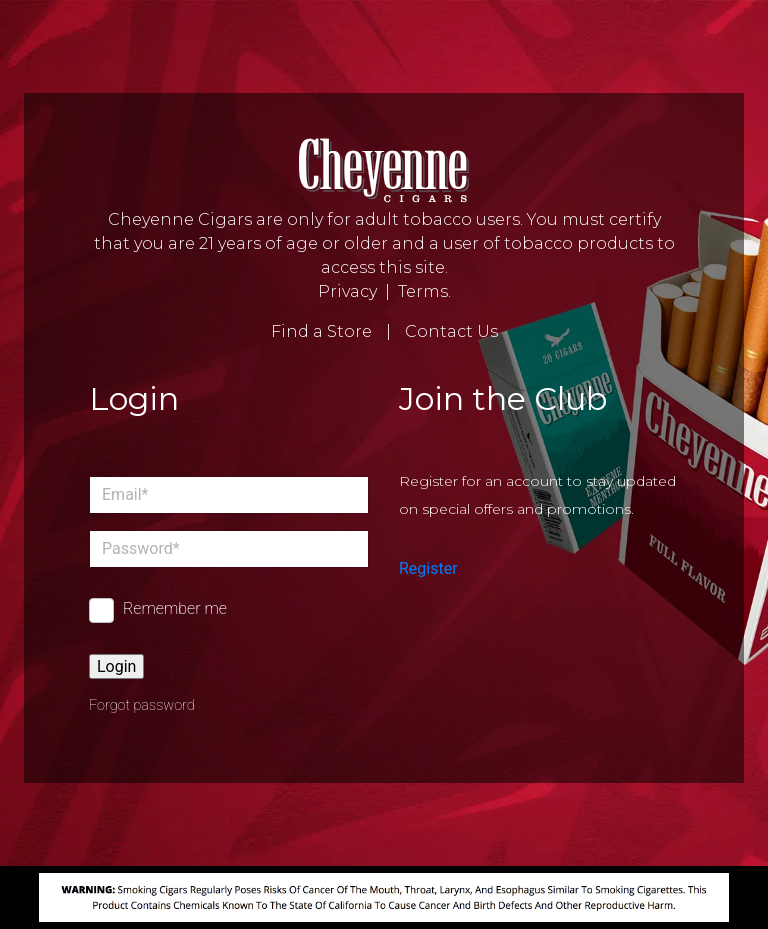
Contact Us (451, 331)
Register (428, 568)
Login (116, 666)
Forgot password (142, 705)
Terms (423, 291)
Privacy (347, 291)
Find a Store (321, 331)
